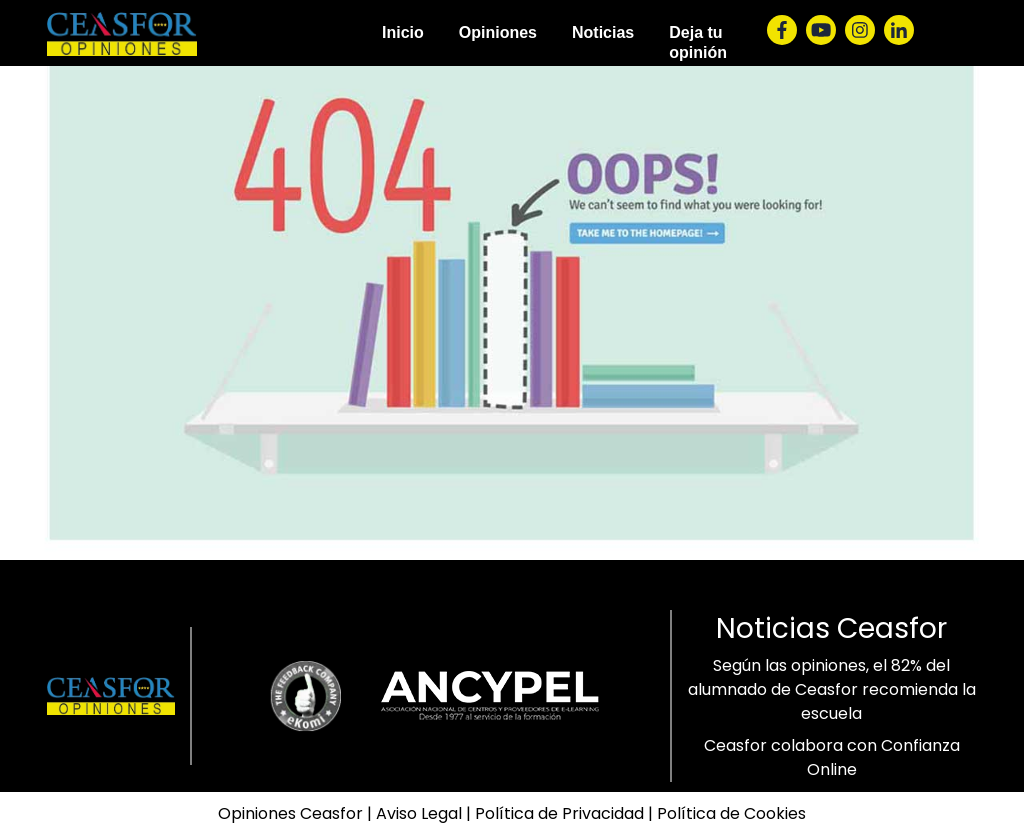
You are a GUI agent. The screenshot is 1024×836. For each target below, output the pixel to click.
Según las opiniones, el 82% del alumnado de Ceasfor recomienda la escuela (832, 689)
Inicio (403, 32)
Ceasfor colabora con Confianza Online (832, 757)
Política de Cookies (731, 813)
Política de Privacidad (559, 813)
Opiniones (498, 32)
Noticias (603, 32)
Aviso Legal (419, 813)
